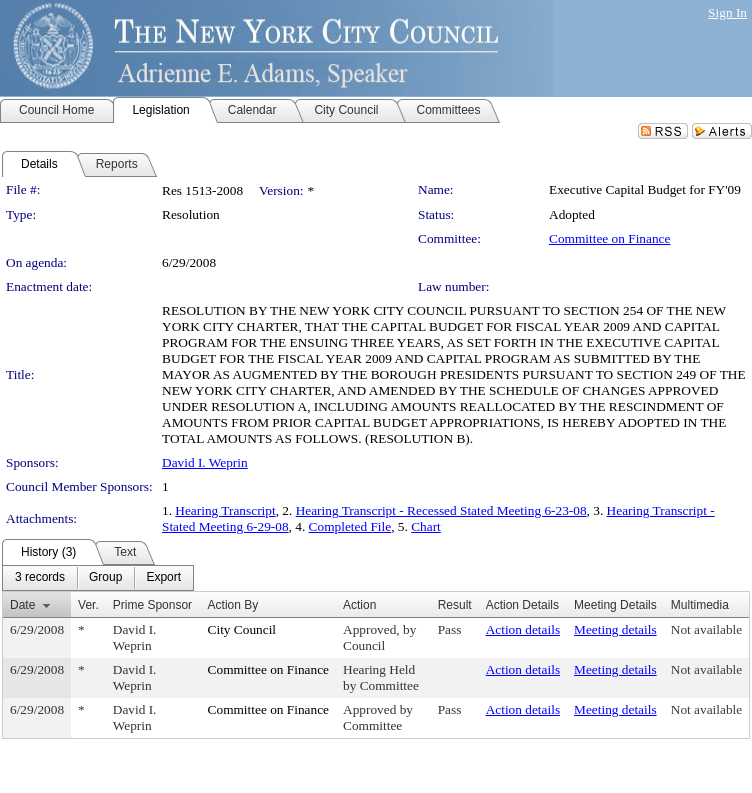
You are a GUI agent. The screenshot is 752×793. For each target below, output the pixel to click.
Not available (706, 629)
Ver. (88, 605)
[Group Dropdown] (105, 578)
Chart (426, 526)
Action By (233, 605)
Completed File (350, 526)
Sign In (727, 12)
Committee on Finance (609, 238)
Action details (523, 629)
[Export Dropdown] (163, 578)
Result (455, 605)
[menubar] (98, 578)
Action (359, 605)
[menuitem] (40, 578)
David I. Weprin (205, 462)
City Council (242, 629)
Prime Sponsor (152, 605)
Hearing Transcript (225, 510)
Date (22, 605)
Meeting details (615, 629)
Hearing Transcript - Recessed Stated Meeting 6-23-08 (441, 510)
